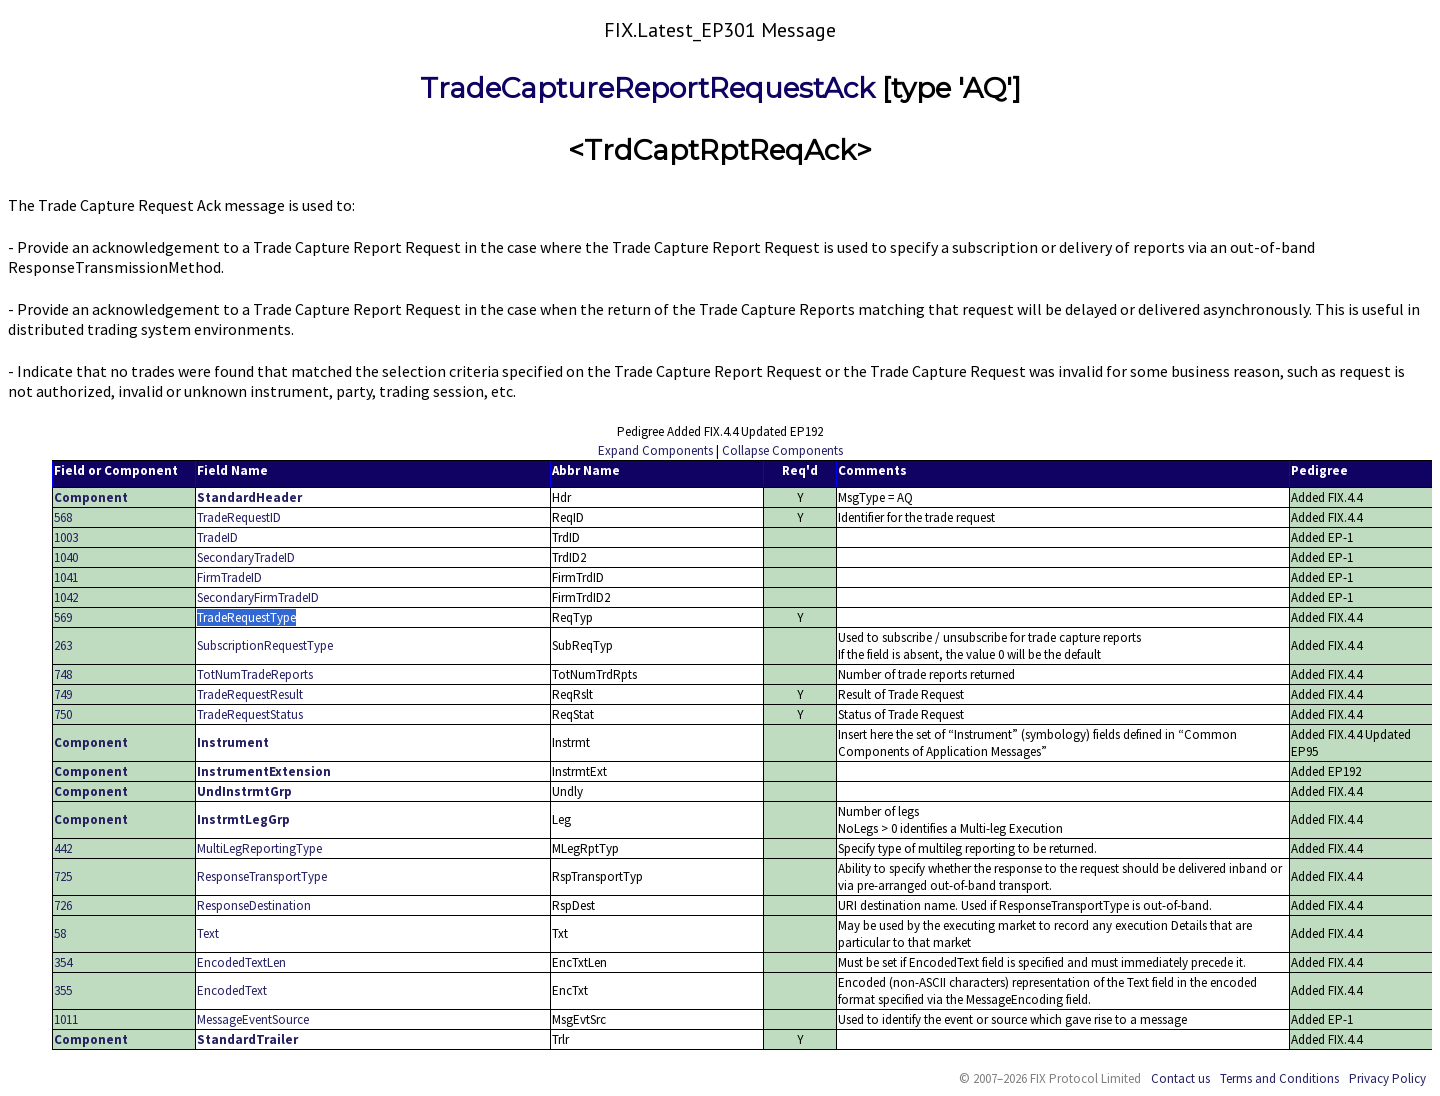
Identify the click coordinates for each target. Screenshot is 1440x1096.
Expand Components (655, 450)
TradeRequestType (246, 617)
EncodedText (232, 990)
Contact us (1180, 1078)
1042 (66, 597)
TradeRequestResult (250, 694)
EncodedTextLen (241, 962)
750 (63, 714)
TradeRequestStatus (250, 714)
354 (63, 962)
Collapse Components (782, 450)
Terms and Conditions (1279, 1078)
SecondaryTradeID (246, 557)
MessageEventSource (253, 1019)
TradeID (217, 537)
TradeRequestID (239, 517)
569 (63, 617)
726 (63, 905)
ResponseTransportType (262, 876)
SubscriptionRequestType (265, 645)
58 (60, 933)
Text (208, 933)
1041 (66, 577)
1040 (66, 557)
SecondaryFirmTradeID (258, 597)
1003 (66, 537)
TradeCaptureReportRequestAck (647, 88)
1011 (66, 1019)
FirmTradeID (229, 577)
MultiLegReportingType (259, 848)
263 (63, 645)
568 (63, 517)
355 (63, 990)
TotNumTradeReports (255, 674)
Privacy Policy (1387, 1078)
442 (63, 848)
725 (63, 876)
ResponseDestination (254, 905)
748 (63, 674)
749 (63, 694)
